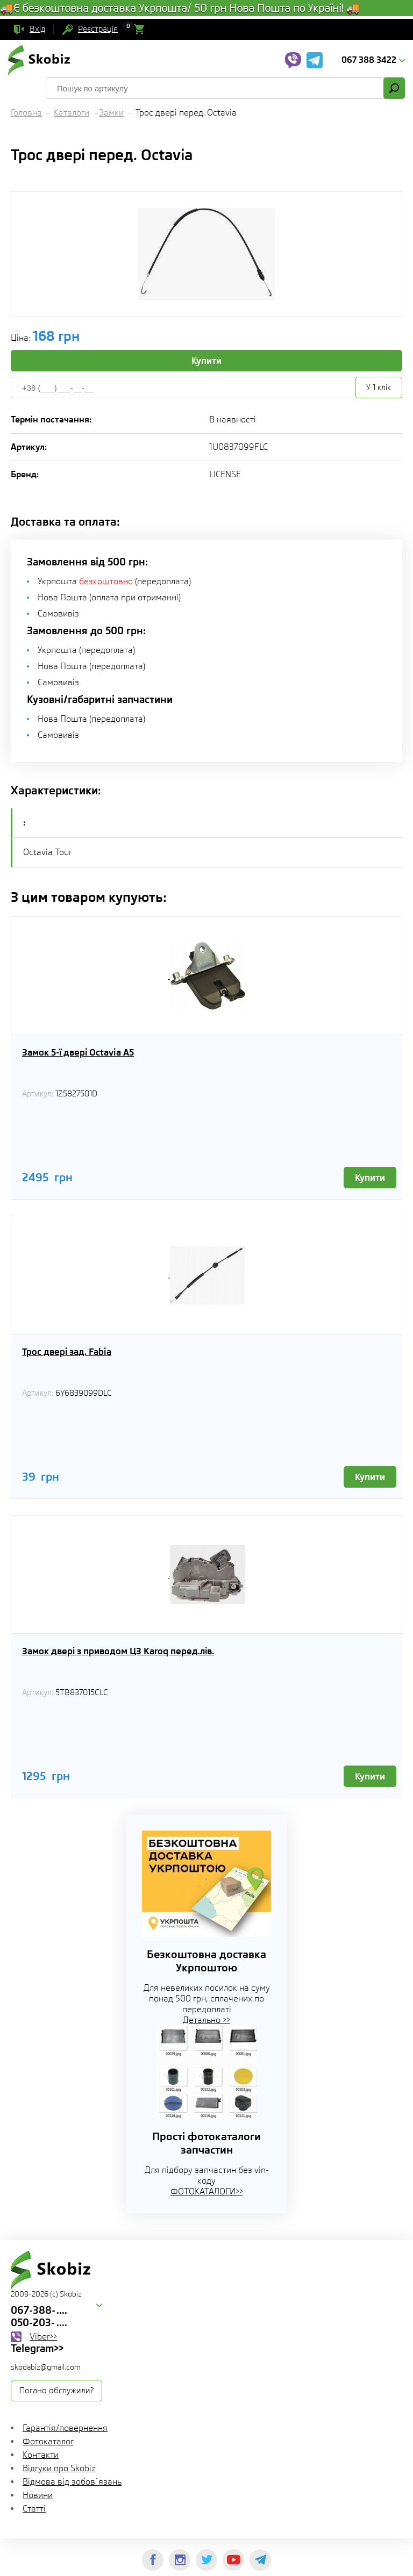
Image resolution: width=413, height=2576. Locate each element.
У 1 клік (378, 387)
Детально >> (206, 2020)
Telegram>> (37, 2348)
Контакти (41, 2455)
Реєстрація (98, 29)
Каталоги (71, 112)
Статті (34, 2508)
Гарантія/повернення (65, 2428)
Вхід (37, 29)
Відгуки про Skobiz (59, 2468)
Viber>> (43, 2336)
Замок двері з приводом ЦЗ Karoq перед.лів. (118, 1651)
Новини (38, 2495)
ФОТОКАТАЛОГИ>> (206, 2191)
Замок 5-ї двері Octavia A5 (78, 1052)
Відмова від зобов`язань (72, 2482)
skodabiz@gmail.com (46, 2367)
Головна (26, 112)
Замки (111, 112)
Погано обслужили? (56, 2390)
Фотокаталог (48, 2441)
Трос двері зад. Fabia (66, 1351)
